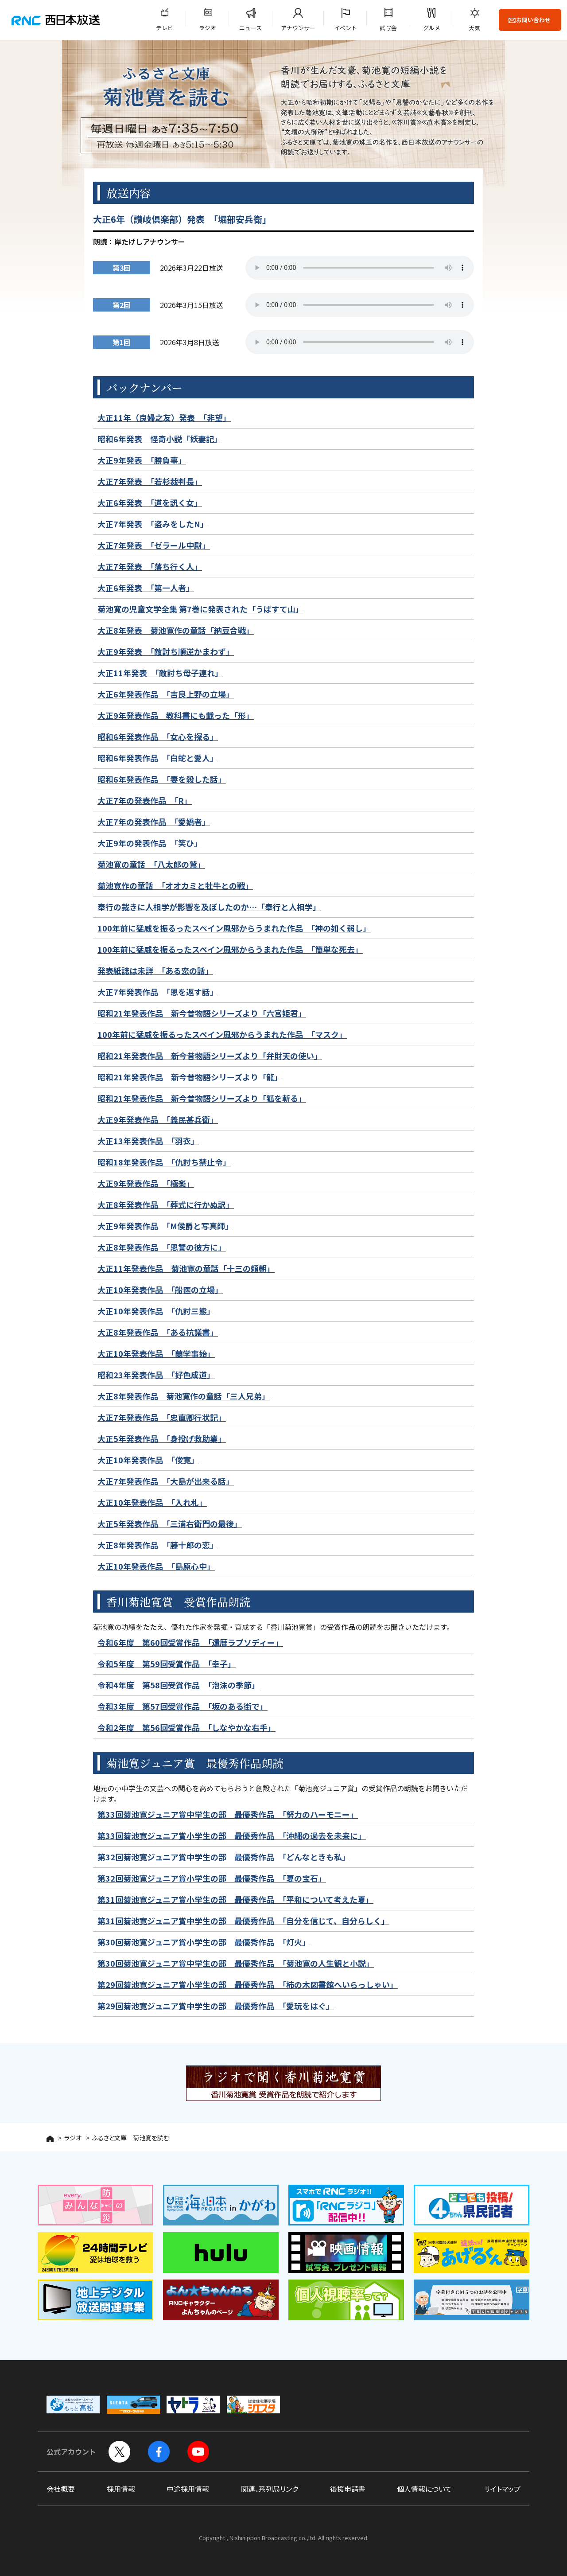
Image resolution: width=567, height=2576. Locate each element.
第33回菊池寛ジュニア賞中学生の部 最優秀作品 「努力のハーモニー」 (227, 1814)
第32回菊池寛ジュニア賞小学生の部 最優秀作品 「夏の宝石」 (211, 1878)
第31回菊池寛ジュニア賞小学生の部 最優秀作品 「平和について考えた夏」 (235, 1899)
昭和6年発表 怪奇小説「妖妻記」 (159, 438)
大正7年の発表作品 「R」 (144, 800)
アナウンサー (298, 27)
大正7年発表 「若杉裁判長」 (149, 481)
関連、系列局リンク (269, 2488)
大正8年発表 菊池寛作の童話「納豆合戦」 (175, 630)
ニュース (250, 27)
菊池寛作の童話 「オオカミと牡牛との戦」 (175, 885)
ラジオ (207, 27)
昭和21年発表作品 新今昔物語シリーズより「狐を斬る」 (201, 1098)
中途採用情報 (188, 2488)
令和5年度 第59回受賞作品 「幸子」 (166, 1663)
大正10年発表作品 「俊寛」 (148, 1459)
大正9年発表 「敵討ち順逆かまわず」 (165, 651)
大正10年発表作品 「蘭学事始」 (156, 1353)
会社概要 (61, 2488)
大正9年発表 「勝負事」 (141, 460)
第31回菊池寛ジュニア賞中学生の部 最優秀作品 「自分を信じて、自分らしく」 (243, 1920)
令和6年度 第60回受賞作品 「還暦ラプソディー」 (190, 1642)
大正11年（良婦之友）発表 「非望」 (164, 417)
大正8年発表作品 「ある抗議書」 (157, 1332)
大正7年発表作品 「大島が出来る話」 (165, 1481)
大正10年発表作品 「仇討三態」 (156, 1311)
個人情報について (424, 2488)
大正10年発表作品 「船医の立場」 (160, 1289)
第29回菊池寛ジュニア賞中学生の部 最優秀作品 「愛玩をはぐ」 (215, 2005)
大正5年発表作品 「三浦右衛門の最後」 (169, 1523)
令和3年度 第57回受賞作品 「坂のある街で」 (182, 1706)
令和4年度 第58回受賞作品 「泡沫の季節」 (178, 1685)
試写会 (388, 27)
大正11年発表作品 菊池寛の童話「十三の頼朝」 (186, 1268)
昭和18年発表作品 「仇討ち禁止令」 (164, 1162)
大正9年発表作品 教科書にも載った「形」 (175, 715)
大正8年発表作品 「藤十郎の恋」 (157, 1545)
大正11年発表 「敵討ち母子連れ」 (160, 672)
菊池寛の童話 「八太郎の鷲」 (151, 864)
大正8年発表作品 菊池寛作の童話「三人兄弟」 (183, 1396)
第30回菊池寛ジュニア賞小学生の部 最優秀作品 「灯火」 (203, 1942)
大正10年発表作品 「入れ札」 (152, 1502)
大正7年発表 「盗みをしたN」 (152, 524)
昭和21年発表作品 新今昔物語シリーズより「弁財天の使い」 (209, 1055)
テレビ (164, 27)
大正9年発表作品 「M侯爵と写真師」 (165, 1225)
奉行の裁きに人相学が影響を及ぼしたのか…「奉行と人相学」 (209, 906)
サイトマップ (502, 2488)
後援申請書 (347, 2488)
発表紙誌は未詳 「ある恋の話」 (155, 970)
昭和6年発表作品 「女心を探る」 (157, 736)
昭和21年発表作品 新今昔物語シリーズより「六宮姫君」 (201, 1013)
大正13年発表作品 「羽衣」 (148, 1140)
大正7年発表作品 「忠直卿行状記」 (161, 1417)
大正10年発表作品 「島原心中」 (156, 1566)
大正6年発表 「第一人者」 (145, 587)
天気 (474, 27)
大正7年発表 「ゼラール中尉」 (153, 545)
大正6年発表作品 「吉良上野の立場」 (165, 694)
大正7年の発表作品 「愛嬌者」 (153, 821)
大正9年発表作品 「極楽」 (145, 1183)
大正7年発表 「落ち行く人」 (149, 566)
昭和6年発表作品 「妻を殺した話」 (161, 779)
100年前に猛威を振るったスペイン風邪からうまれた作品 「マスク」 (222, 1034)
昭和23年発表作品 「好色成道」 (156, 1374)
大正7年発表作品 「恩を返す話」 (157, 992)
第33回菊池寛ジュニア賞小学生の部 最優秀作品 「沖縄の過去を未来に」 (231, 1835)
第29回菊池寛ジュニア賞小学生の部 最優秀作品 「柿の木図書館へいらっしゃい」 (247, 1984)
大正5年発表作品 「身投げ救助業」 (161, 1438)
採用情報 (121, 2488)
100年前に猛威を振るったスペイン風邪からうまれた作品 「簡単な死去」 (230, 949)
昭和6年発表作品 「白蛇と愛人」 (157, 758)
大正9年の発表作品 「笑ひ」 (149, 843)
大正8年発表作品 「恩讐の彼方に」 (161, 1247)
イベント (345, 27)
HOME (50, 2139)
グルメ (431, 27)
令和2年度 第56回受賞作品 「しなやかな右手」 (186, 1727)
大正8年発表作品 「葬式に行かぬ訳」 (165, 1204)
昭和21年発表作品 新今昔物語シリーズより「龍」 (189, 1077)
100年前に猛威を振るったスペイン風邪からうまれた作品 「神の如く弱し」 (234, 928)
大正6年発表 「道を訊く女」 (149, 502)
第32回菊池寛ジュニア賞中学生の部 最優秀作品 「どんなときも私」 (223, 1857)
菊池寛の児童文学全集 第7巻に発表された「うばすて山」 (200, 609)
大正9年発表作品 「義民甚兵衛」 (157, 1119)
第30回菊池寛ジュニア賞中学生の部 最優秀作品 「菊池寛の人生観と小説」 (235, 1963)
